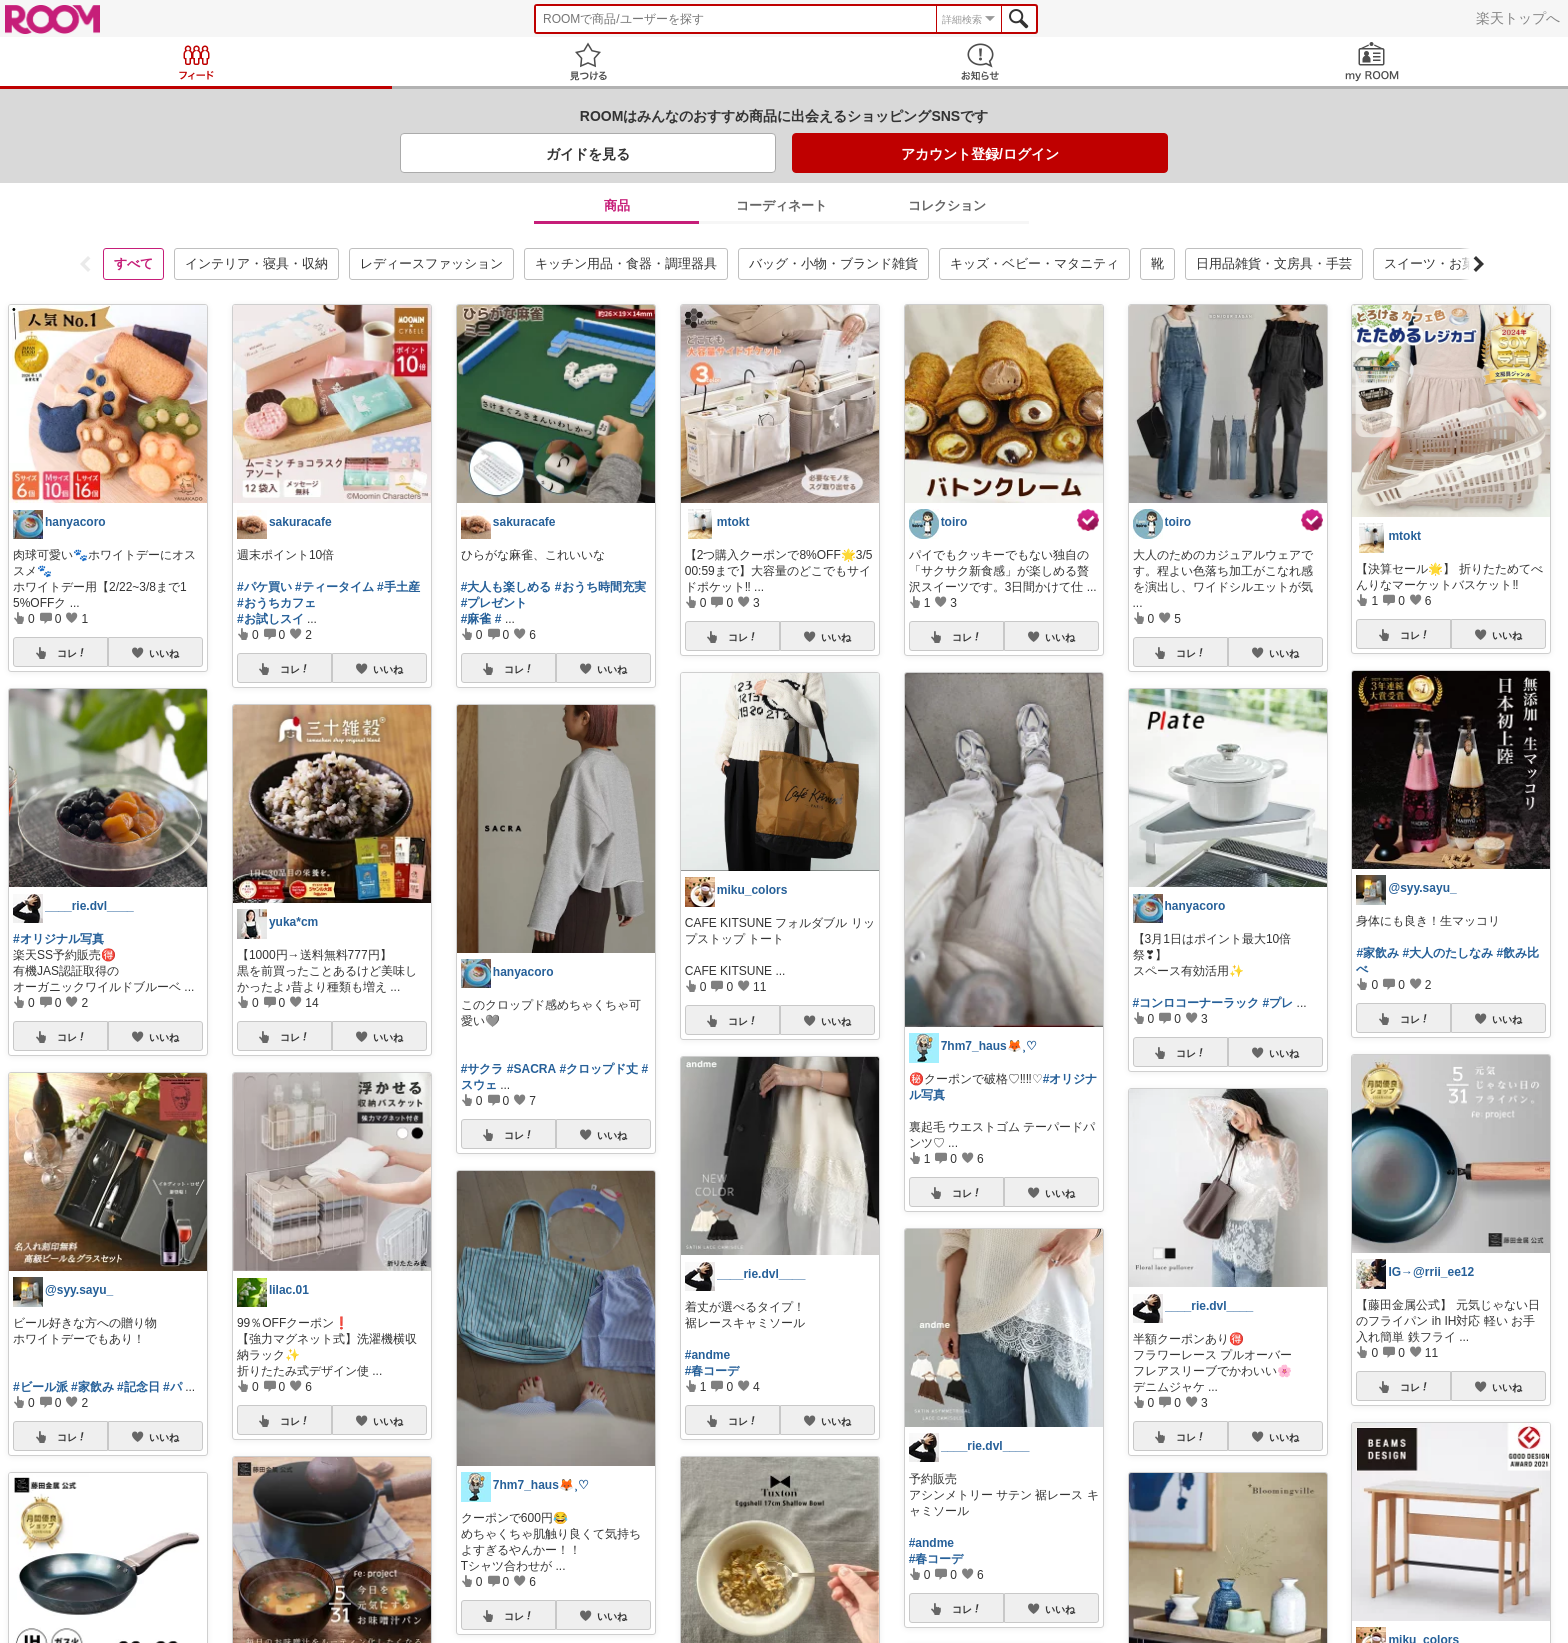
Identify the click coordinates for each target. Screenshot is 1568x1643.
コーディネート (781, 205)
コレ (69, 653)
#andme (707, 1355)
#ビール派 (40, 1387)
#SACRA (531, 1069)
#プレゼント (494, 603)
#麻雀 (476, 619)
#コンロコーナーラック (1196, 1003)
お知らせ (980, 61)
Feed (196, 61)
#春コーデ (712, 1371)
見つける (588, 61)
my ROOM (1372, 61)
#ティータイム (334, 587)
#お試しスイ (270, 619)
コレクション (947, 205)
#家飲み (92, 1387)
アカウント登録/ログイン (980, 154)
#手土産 (398, 587)
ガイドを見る (588, 154)
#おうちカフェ (276, 603)
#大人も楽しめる (506, 587)
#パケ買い (264, 587)
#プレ (1278, 1003)
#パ (172, 1387)
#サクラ (482, 1069)
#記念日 (138, 1387)
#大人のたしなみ (1447, 953)
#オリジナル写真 (58, 939)
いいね (164, 653)
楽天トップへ (1518, 18)
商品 (617, 205)
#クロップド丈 (599, 1069)
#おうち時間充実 (600, 587)
